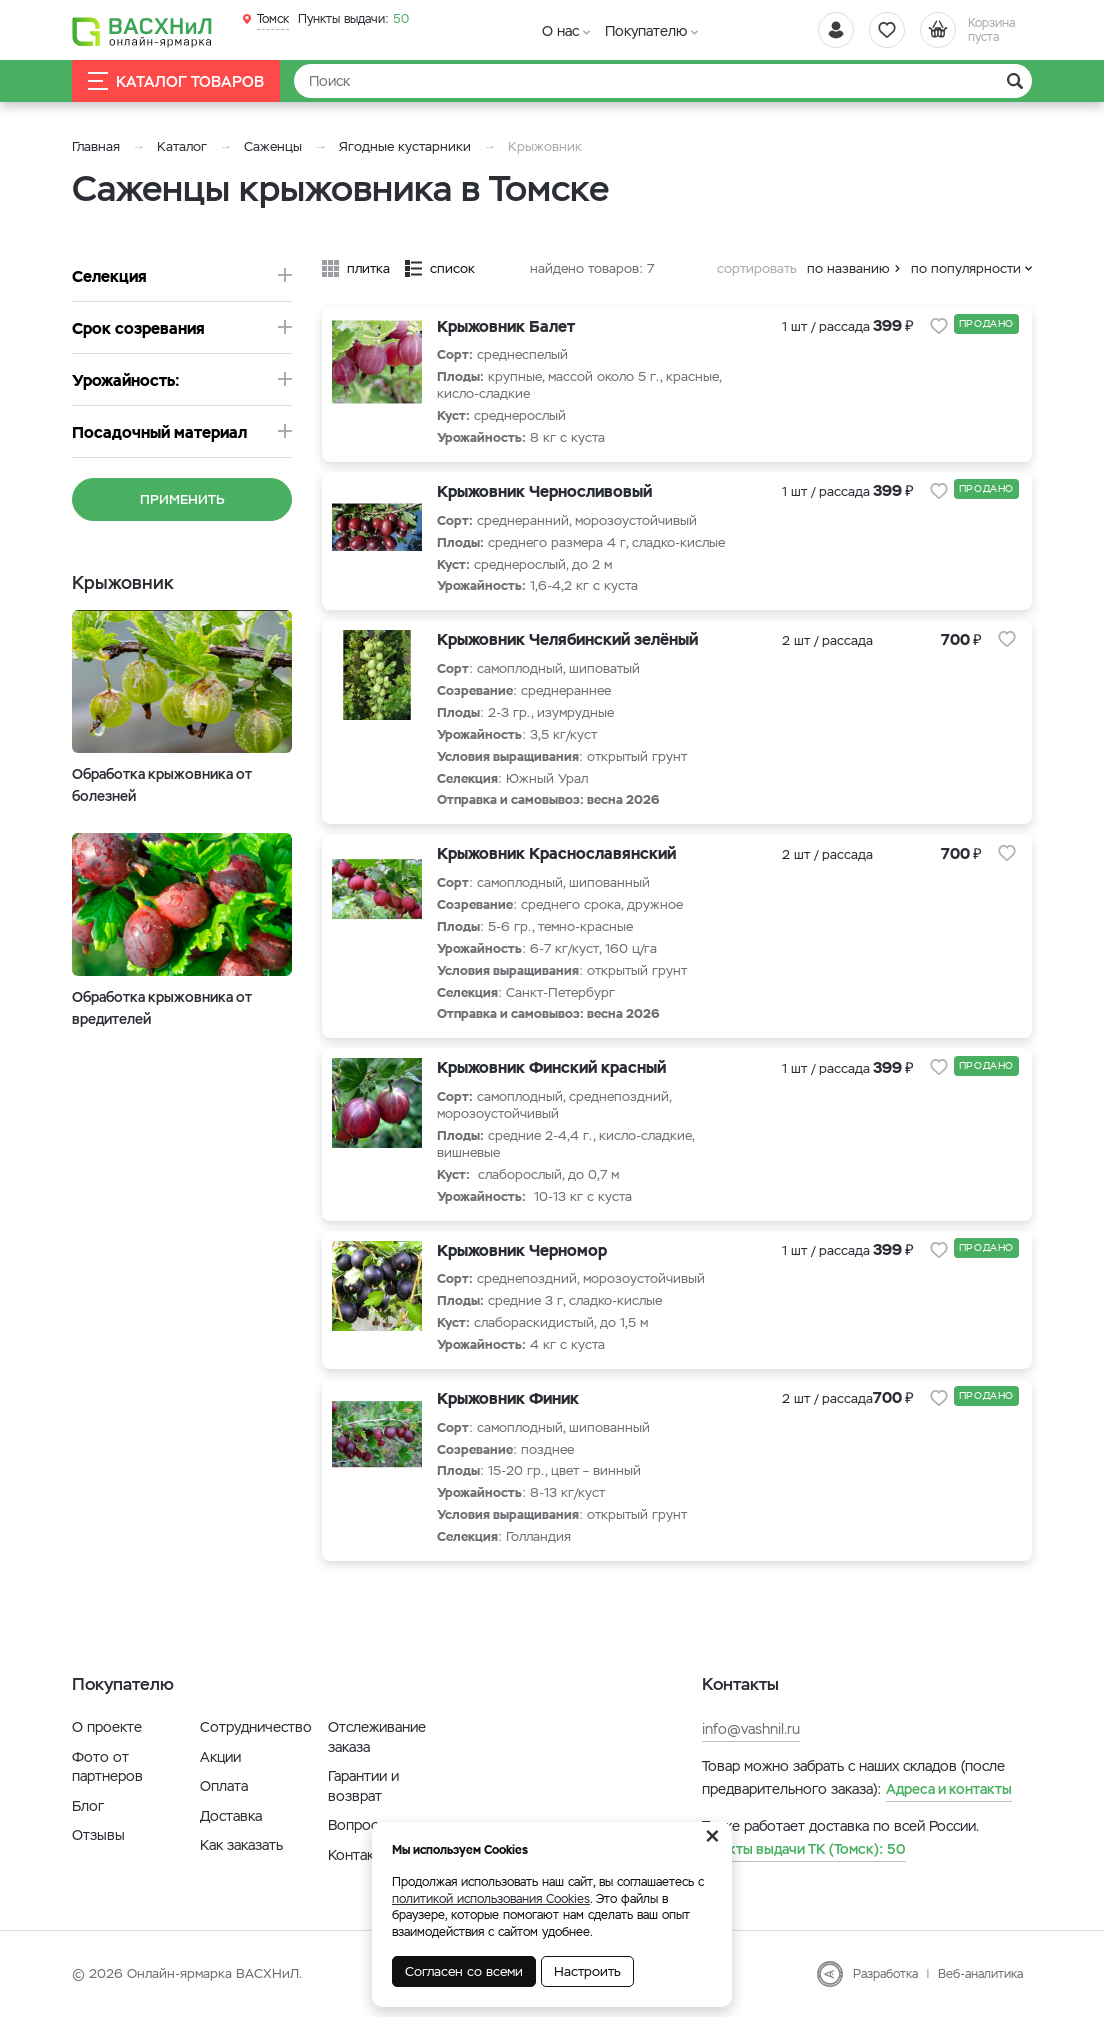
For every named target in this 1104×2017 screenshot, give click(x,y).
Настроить (587, 1971)
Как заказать (241, 1845)
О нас (560, 31)
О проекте (107, 1727)
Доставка (231, 1816)
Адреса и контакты (949, 1789)
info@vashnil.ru (751, 1729)
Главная (96, 146)
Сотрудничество (256, 1727)
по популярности (966, 268)
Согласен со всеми (464, 1971)
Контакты (359, 1855)
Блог (88, 1806)
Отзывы (98, 1835)
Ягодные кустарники (405, 146)
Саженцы (273, 146)
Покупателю (646, 31)
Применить (182, 499)
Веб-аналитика (980, 1974)
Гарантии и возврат (363, 1786)
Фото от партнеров (107, 1767)
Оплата (224, 1786)
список (452, 268)
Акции (220, 1757)
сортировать (757, 268)
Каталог (182, 146)
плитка (368, 268)
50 (353, 19)
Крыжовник (123, 582)
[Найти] (663, 81)
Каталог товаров (176, 81)
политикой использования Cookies (491, 1899)
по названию (848, 268)
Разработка (885, 1974)
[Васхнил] (142, 31)
